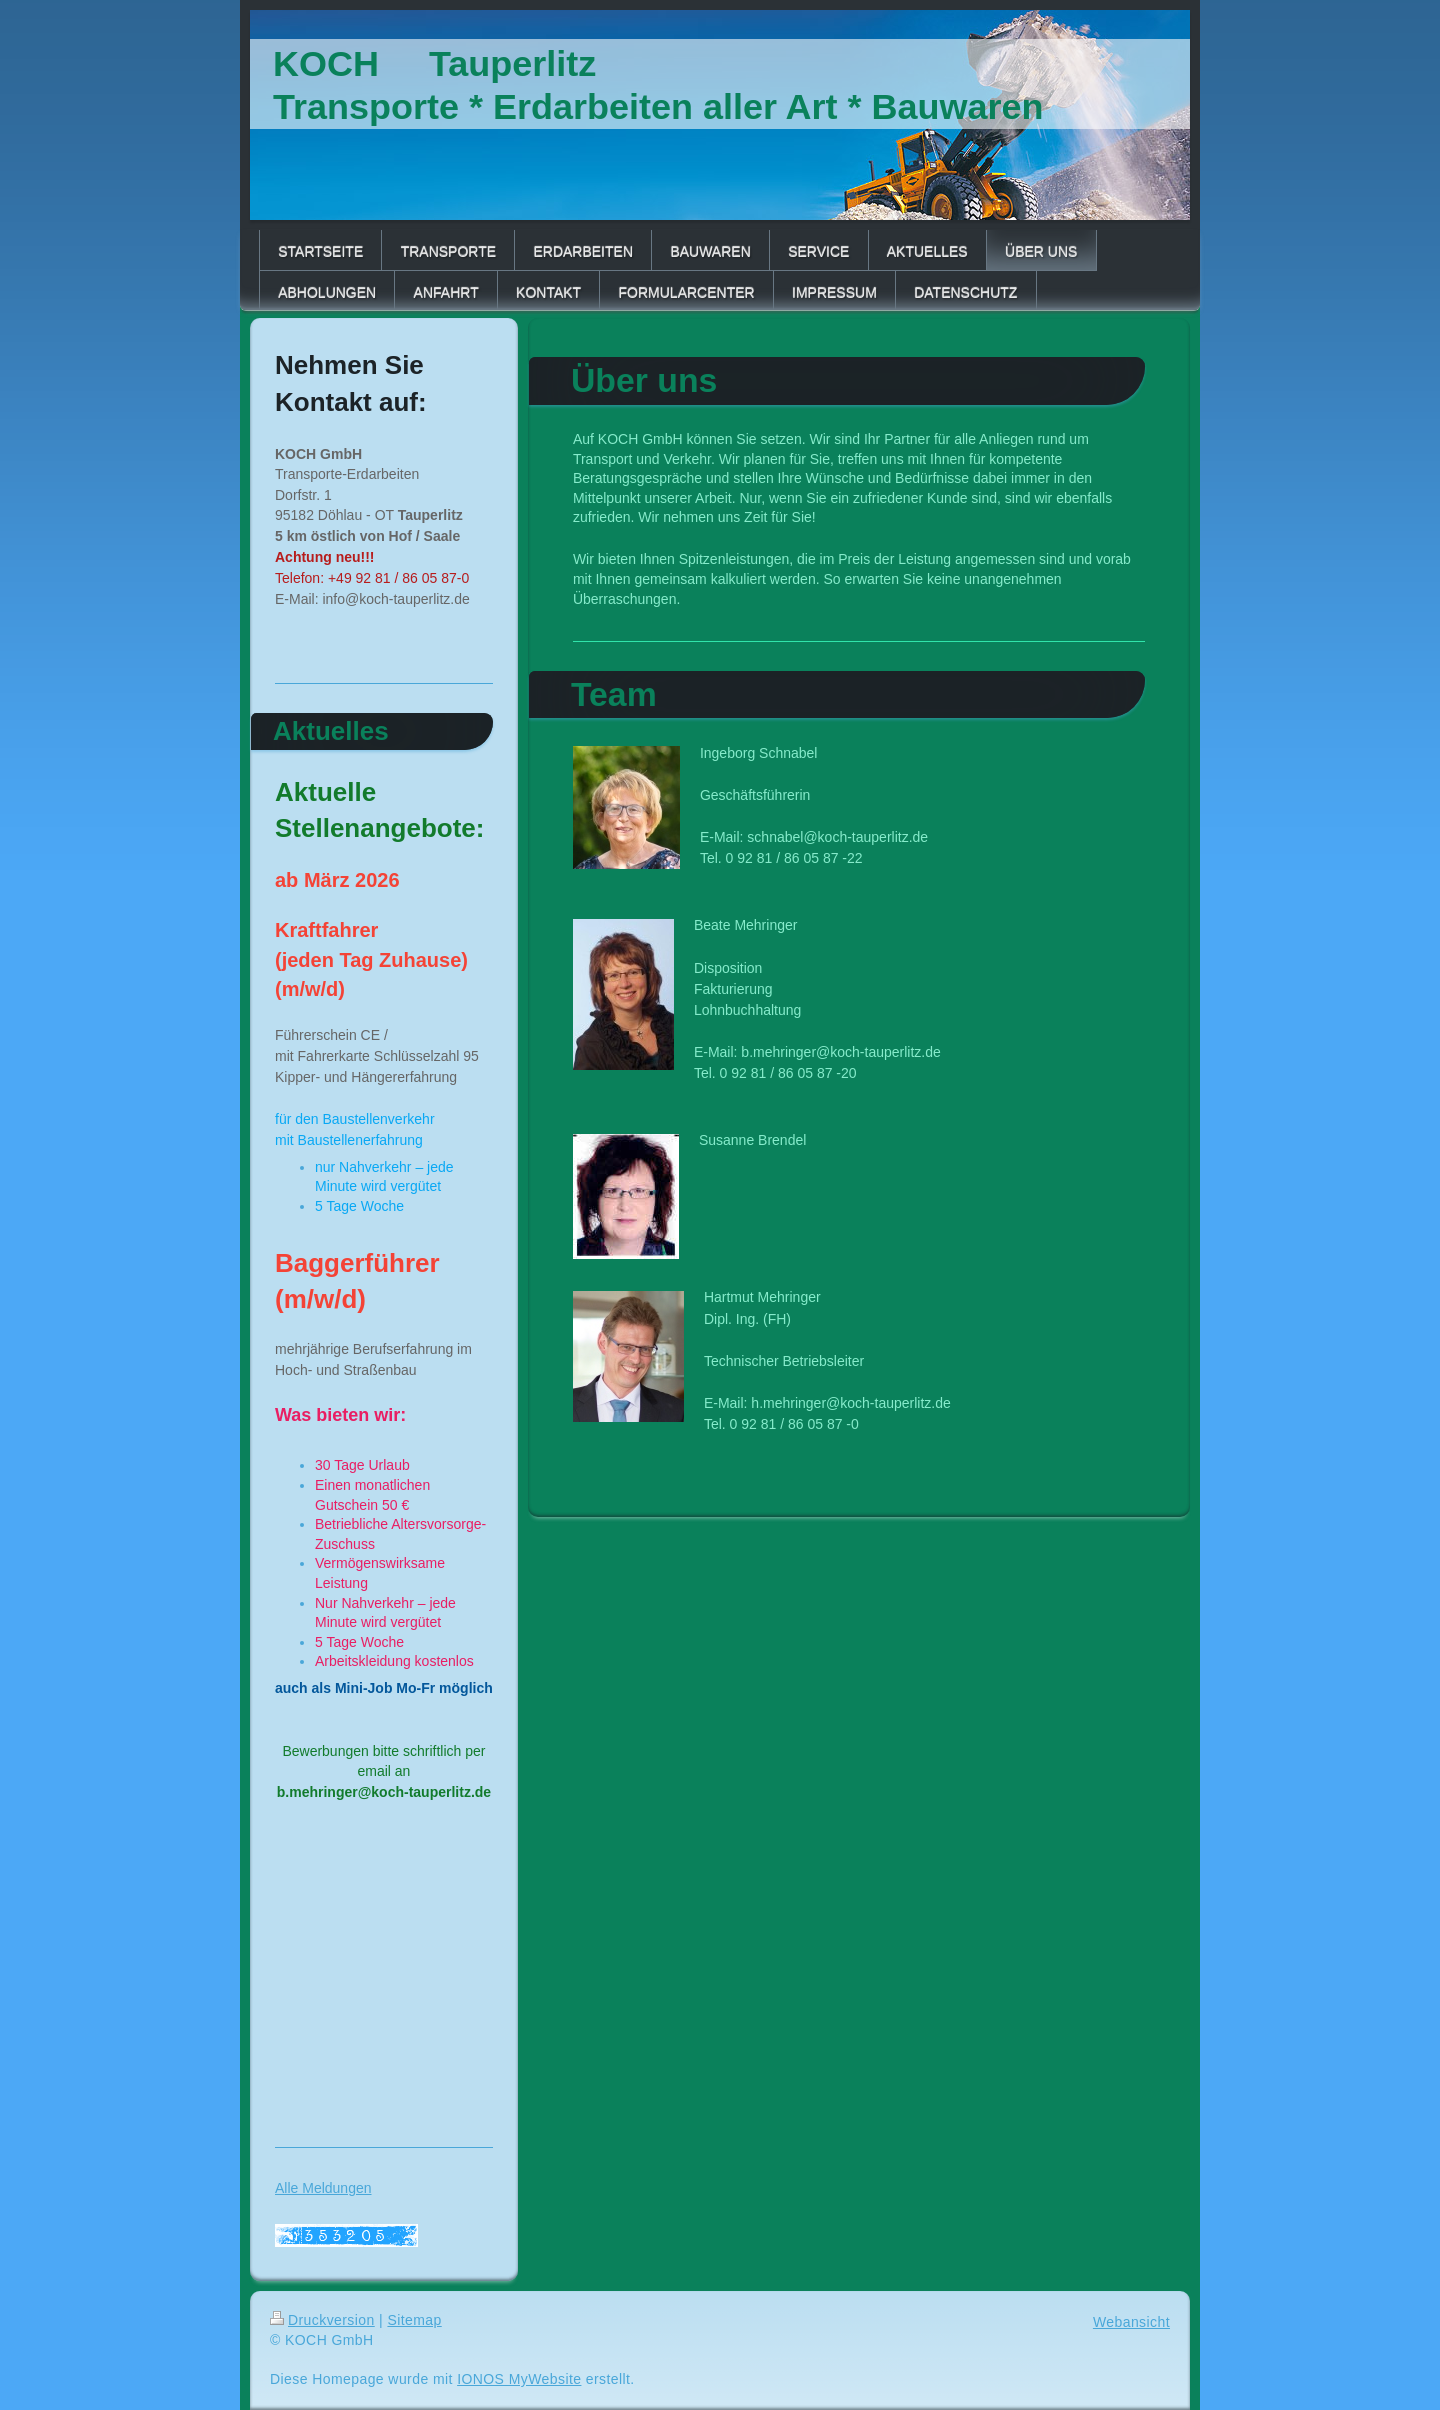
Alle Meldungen (323, 2188)
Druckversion (322, 2320)
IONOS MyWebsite (519, 2379)
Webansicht (1131, 2322)
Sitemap (414, 2320)
